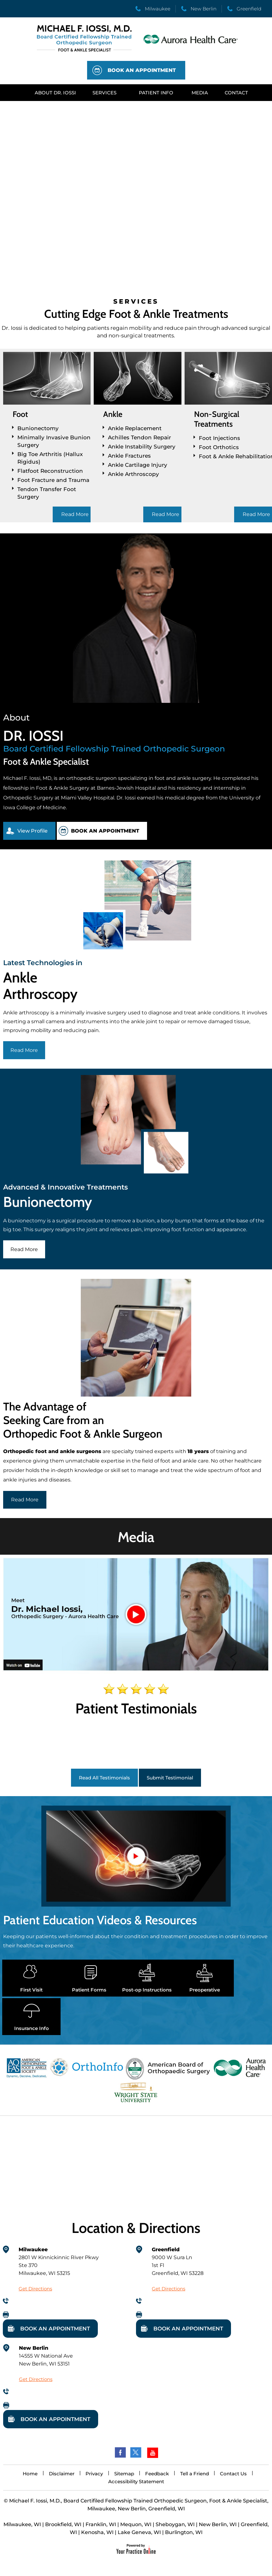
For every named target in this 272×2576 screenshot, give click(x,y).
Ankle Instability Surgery (141, 446)
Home (30, 2474)
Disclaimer (61, 2474)
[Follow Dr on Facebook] (119, 2452)
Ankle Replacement (135, 428)
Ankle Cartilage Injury (137, 465)
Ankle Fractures (129, 456)
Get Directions (35, 2289)
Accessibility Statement (136, 2481)
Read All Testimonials (104, 1778)
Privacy (94, 2474)
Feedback (157, 2474)
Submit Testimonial (170, 1778)
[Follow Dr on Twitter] (136, 2452)
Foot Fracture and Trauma (53, 480)
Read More (75, 514)
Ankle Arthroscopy (133, 474)
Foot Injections (219, 438)
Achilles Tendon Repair (139, 437)
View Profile (32, 831)
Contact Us (233, 2474)
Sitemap (124, 2474)
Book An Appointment (142, 70)
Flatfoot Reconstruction (50, 471)
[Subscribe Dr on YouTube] (152, 2452)
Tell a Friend (194, 2474)
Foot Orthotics (219, 447)
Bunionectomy (38, 428)
